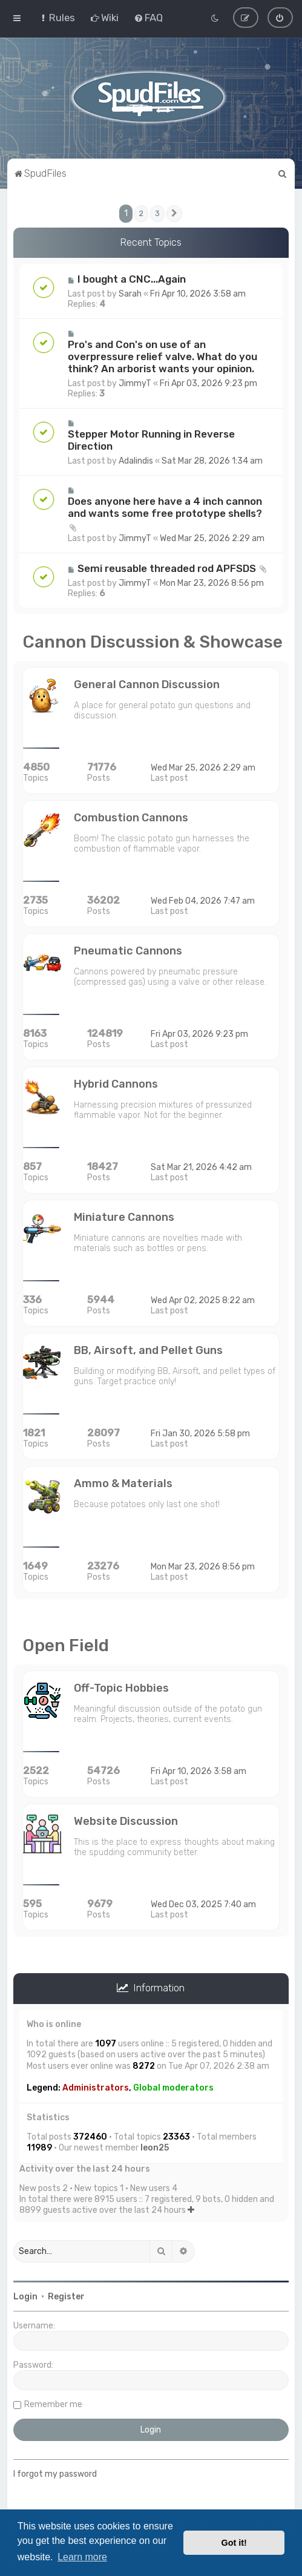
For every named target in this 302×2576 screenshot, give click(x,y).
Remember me (53, 2404)
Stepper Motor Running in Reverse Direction (151, 440)
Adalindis (136, 461)
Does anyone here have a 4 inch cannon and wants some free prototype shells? (165, 507)
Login (25, 2297)
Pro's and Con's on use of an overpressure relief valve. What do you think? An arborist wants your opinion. (162, 356)
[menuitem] (56, 17)
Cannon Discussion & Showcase (152, 642)
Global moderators (173, 2087)
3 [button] (157, 212)
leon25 (154, 2148)
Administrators (95, 2087)
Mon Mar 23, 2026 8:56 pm (212, 583)
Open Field (65, 1645)
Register (66, 2297)
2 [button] (141, 212)
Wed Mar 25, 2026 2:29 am (212, 538)
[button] (174, 213)
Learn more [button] (82, 2557)
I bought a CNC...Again (131, 279)
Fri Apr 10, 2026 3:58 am (198, 294)
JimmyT (135, 383)
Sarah (130, 294)
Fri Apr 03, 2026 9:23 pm (208, 383)
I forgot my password (55, 2474)
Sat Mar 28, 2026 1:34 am (212, 461)
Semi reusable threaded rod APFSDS (166, 568)
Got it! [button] (234, 2543)
